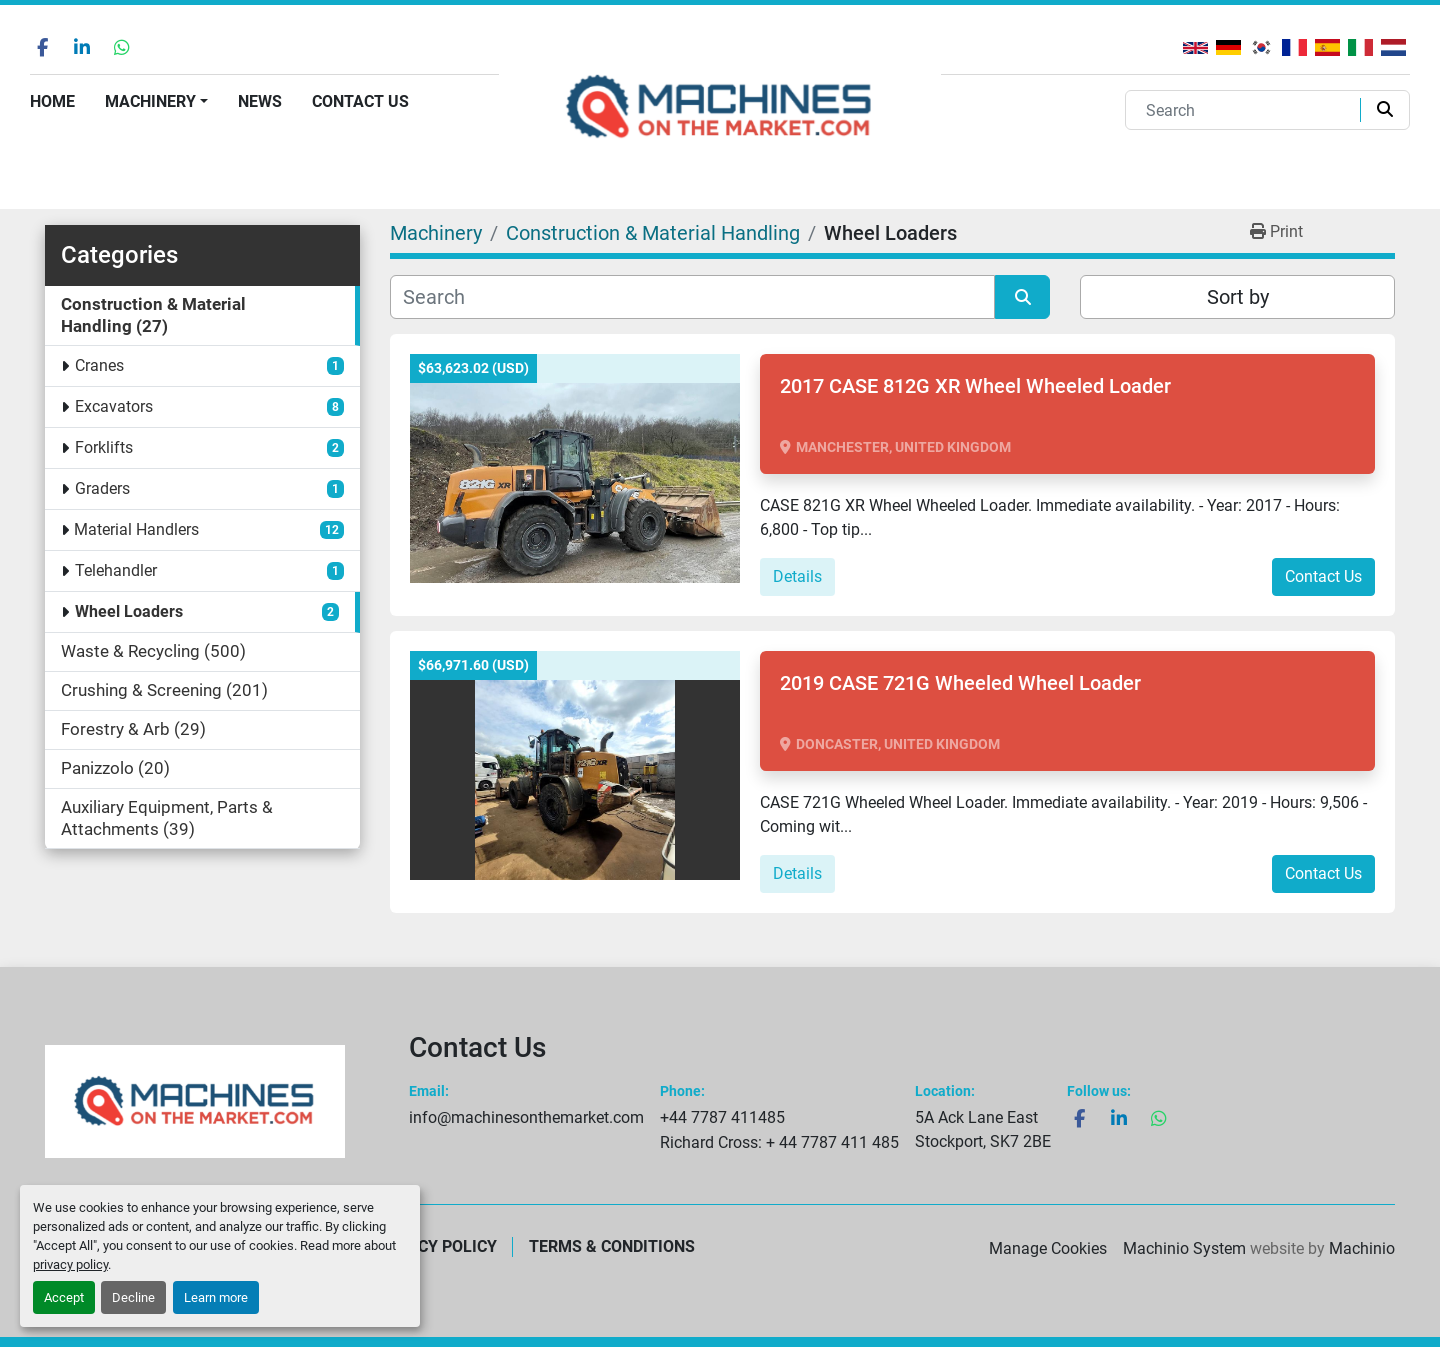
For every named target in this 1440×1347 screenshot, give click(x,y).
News (260, 101)
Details (797, 576)
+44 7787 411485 (722, 1117)
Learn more (216, 1297)
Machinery (150, 101)
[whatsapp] (122, 47)
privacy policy (70, 1264)
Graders (102, 488)
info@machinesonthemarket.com (526, 1117)
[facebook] (42, 47)
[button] (156, 102)
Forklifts (104, 447)
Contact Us (360, 101)
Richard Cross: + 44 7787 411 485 (779, 1142)
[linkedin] (82, 47)
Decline (133, 1297)
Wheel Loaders (129, 611)
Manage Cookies (1048, 1248)
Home (52, 101)
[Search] (1247, 110)
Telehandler (116, 570)
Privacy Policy (435, 1246)
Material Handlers (136, 529)
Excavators (114, 406)
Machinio (1362, 1248)
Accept (64, 1297)
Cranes (99, 365)
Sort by (1238, 297)
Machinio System (1184, 1248)
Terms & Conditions (612, 1246)
